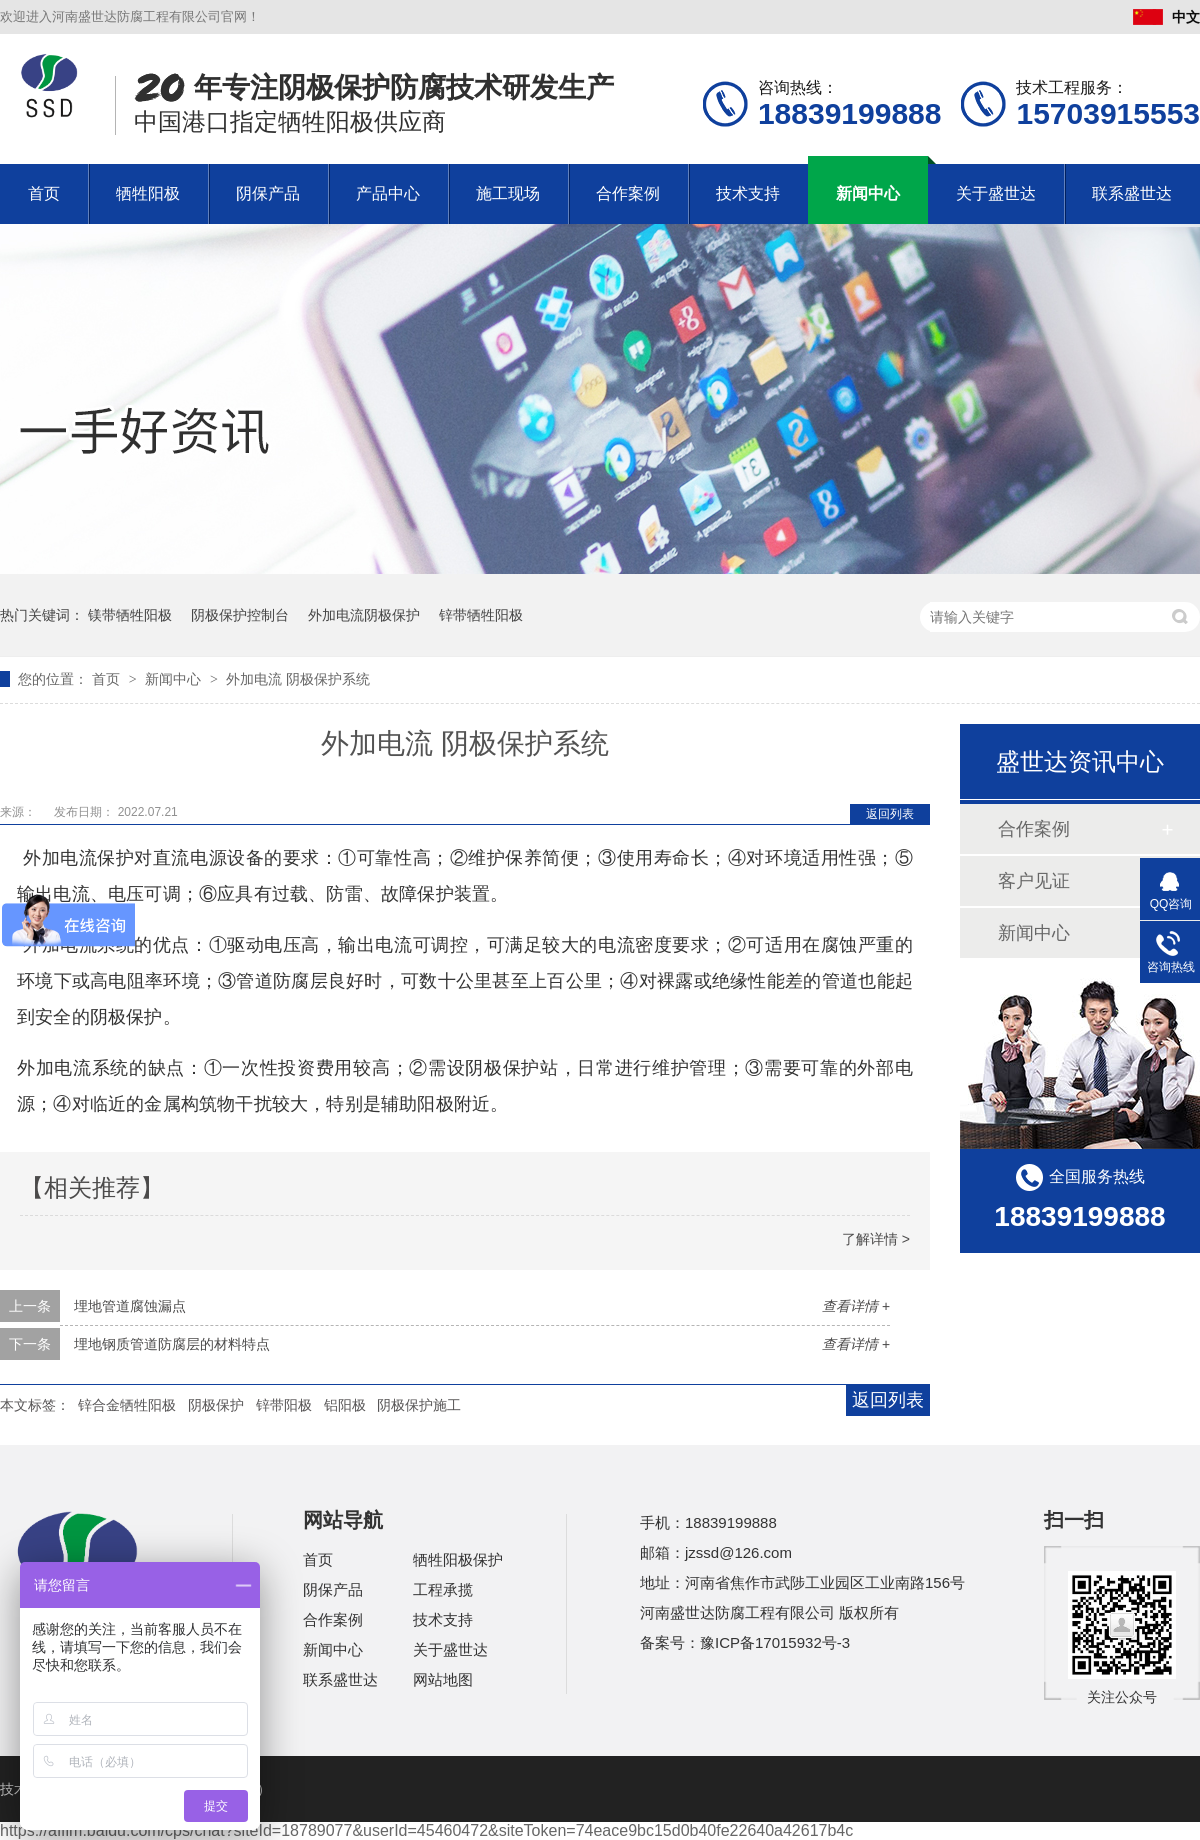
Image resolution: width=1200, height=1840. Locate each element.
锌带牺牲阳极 (481, 615)
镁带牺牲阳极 (130, 615)
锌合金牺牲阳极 (127, 1405)
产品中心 (388, 193)
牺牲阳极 (148, 193)
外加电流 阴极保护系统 (298, 679)
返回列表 (890, 814)
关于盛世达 (996, 193)
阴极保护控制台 (240, 615)
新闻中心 (868, 193)
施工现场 (508, 193)
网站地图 (443, 1679)
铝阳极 (345, 1405)
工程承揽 (443, 1589)
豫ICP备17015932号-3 (775, 1642)
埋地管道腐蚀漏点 (130, 1306)
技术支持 (748, 193)
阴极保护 (216, 1405)
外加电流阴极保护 (364, 615)
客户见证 (1034, 881)
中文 (1166, 17)
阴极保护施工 (419, 1405)
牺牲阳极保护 (458, 1559)
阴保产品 (268, 193)
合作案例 (628, 193)
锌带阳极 (284, 1405)
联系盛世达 (1132, 193)
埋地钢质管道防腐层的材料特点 (172, 1344)
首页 (44, 193)
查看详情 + (856, 1306)
